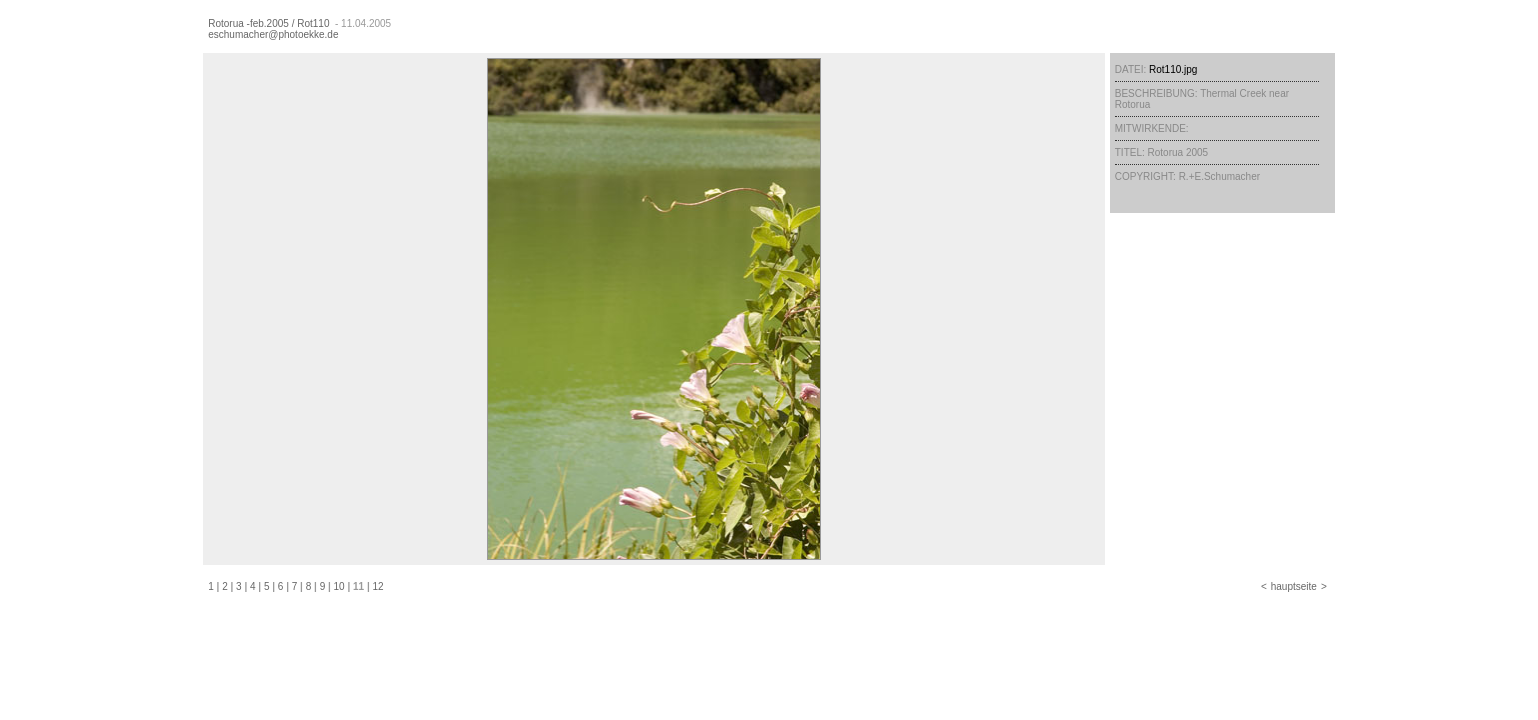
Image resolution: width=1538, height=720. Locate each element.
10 (339, 586)
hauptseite (1294, 586)
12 (378, 586)
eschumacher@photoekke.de (273, 34)
